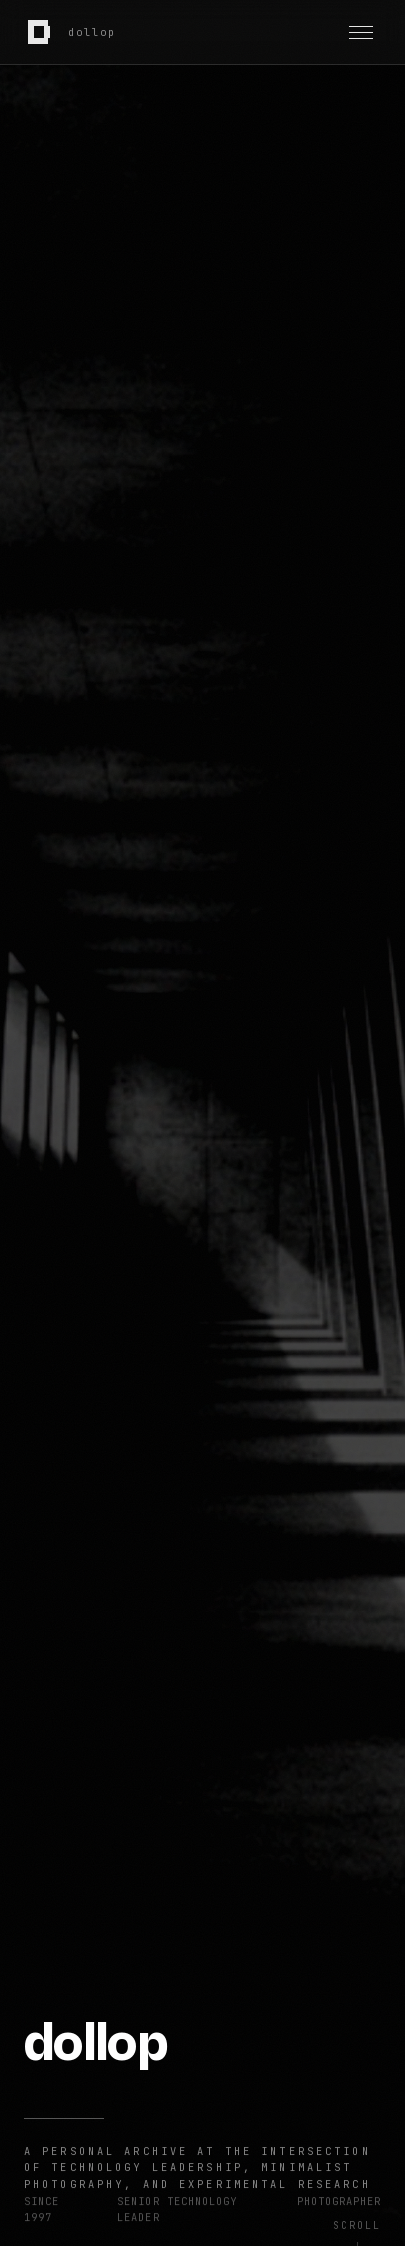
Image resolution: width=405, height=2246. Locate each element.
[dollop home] (70, 32)
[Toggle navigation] (361, 32)
